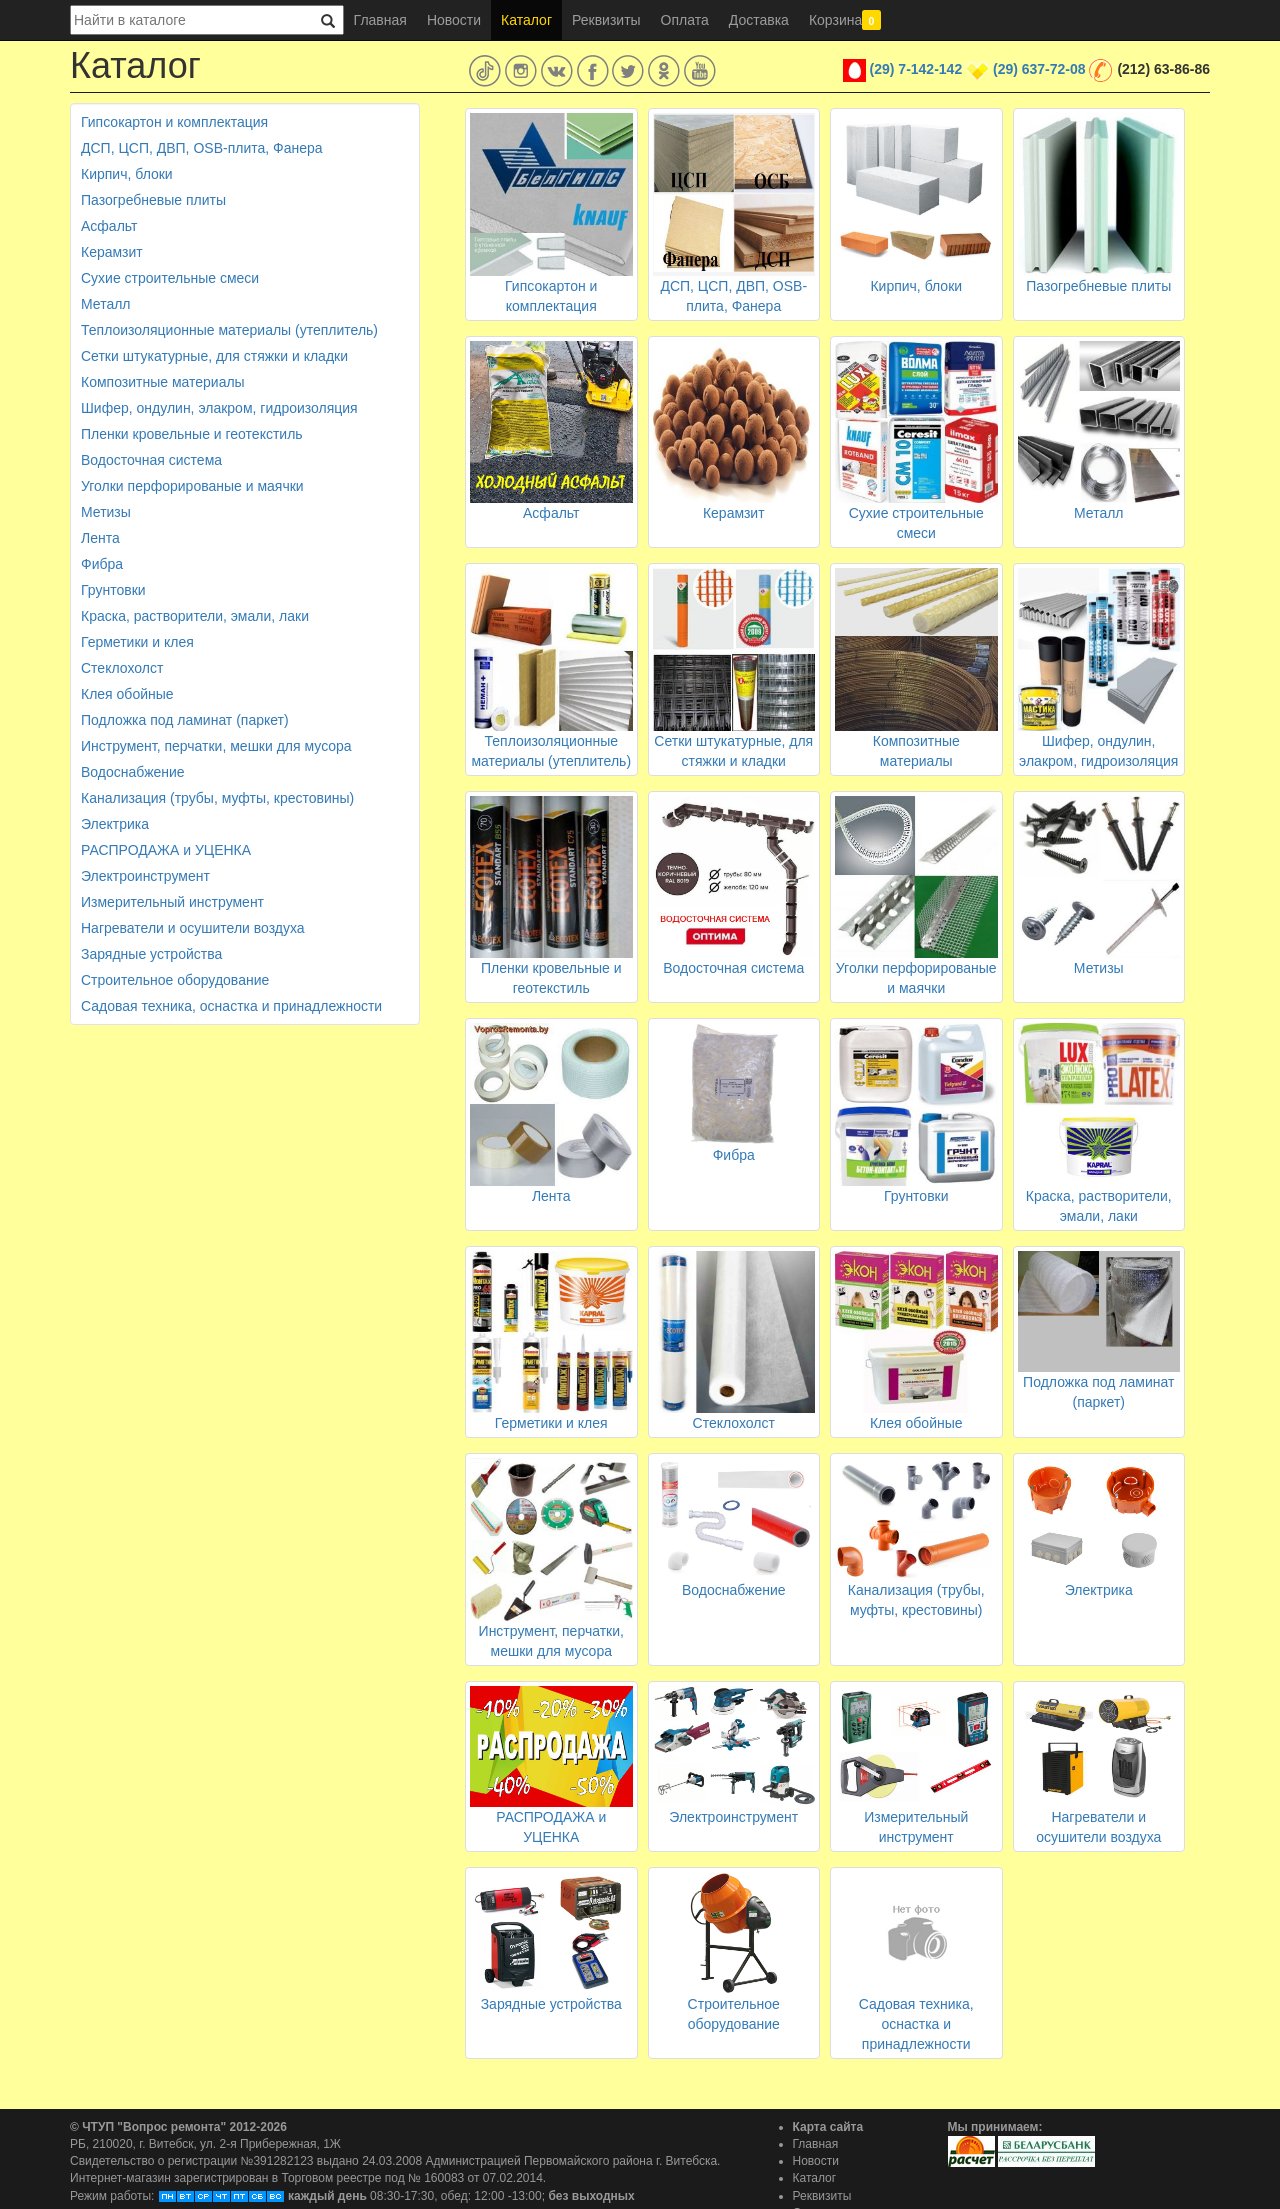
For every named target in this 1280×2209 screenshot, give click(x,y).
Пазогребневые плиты (153, 200)
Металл (106, 304)
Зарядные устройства (151, 954)
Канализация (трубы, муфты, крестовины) (217, 798)
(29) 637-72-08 (1039, 69)
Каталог (526, 20)
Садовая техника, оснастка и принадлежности (231, 1006)
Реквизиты (606, 20)
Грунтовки (113, 590)
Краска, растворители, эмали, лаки (195, 616)
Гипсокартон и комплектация (174, 122)
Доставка (759, 20)
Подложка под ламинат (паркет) (185, 720)
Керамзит (112, 252)
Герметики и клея (137, 642)
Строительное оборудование (175, 980)
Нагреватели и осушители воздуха (193, 928)
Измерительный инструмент (172, 902)
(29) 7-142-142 (916, 69)
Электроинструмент (145, 876)
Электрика (115, 824)
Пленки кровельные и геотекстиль (192, 434)
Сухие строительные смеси (170, 278)
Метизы (106, 512)
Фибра (102, 564)
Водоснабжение (133, 772)
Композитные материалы (163, 382)
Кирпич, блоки (127, 174)
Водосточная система (151, 460)
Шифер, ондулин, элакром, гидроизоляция (219, 408)
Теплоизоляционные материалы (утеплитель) (229, 330)
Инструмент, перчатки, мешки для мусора (216, 746)
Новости (454, 20)
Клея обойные (127, 694)
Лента (100, 538)
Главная (380, 20)
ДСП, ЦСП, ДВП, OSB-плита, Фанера (202, 148)
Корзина (845, 20)
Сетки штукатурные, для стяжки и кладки (214, 356)
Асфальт (109, 226)
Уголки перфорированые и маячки (192, 486)
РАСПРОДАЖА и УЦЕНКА (166, 850)
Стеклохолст (122, 668)
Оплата (685, 20)
